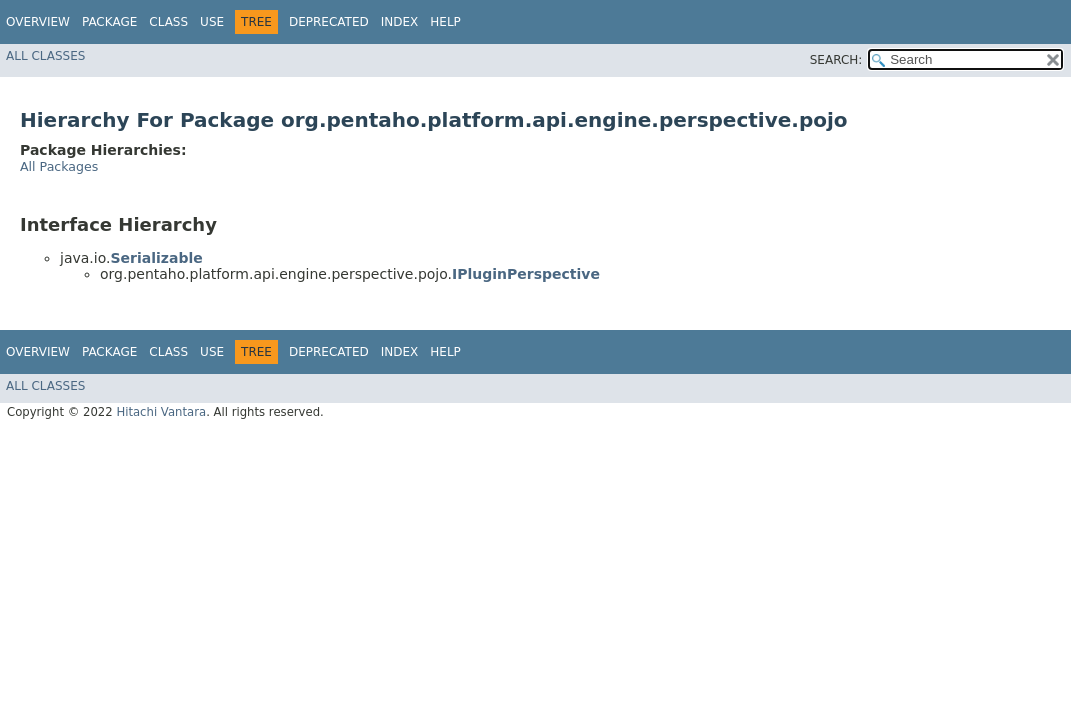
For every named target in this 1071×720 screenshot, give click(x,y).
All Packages (59, 166)
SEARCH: (836, 60)
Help (445, 22)
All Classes (45, 56)
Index (400, 22)
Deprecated (329, 22)
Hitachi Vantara (161, 412)
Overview (38, 22)
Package (109, 22)
